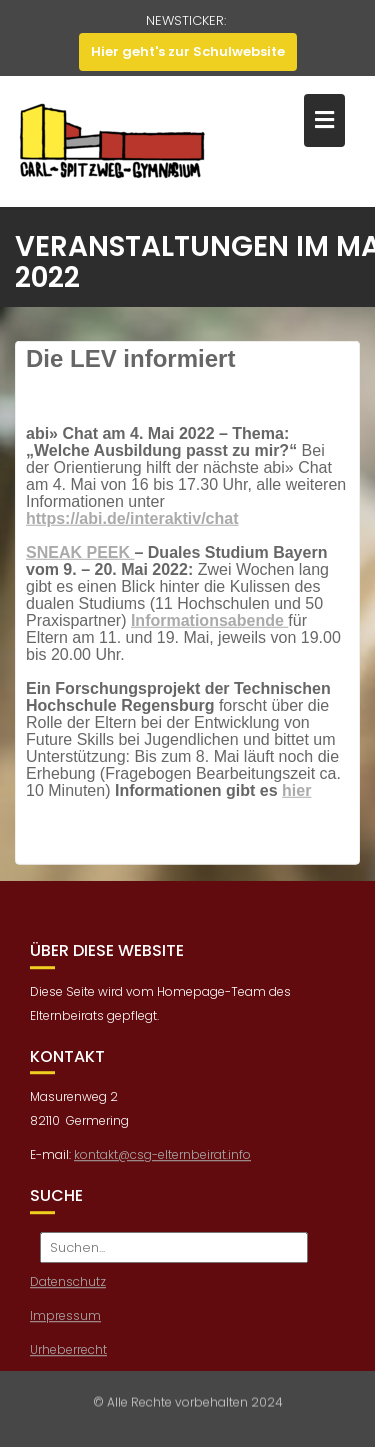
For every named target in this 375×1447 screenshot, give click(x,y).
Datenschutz (68, 1300)
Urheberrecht (68, 1368)
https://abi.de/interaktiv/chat (132, 524)
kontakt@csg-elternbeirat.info (162, 1173)
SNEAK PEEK (80, 558)
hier (296, 796)
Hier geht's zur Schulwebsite (188, 51)
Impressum (65, 1334)
